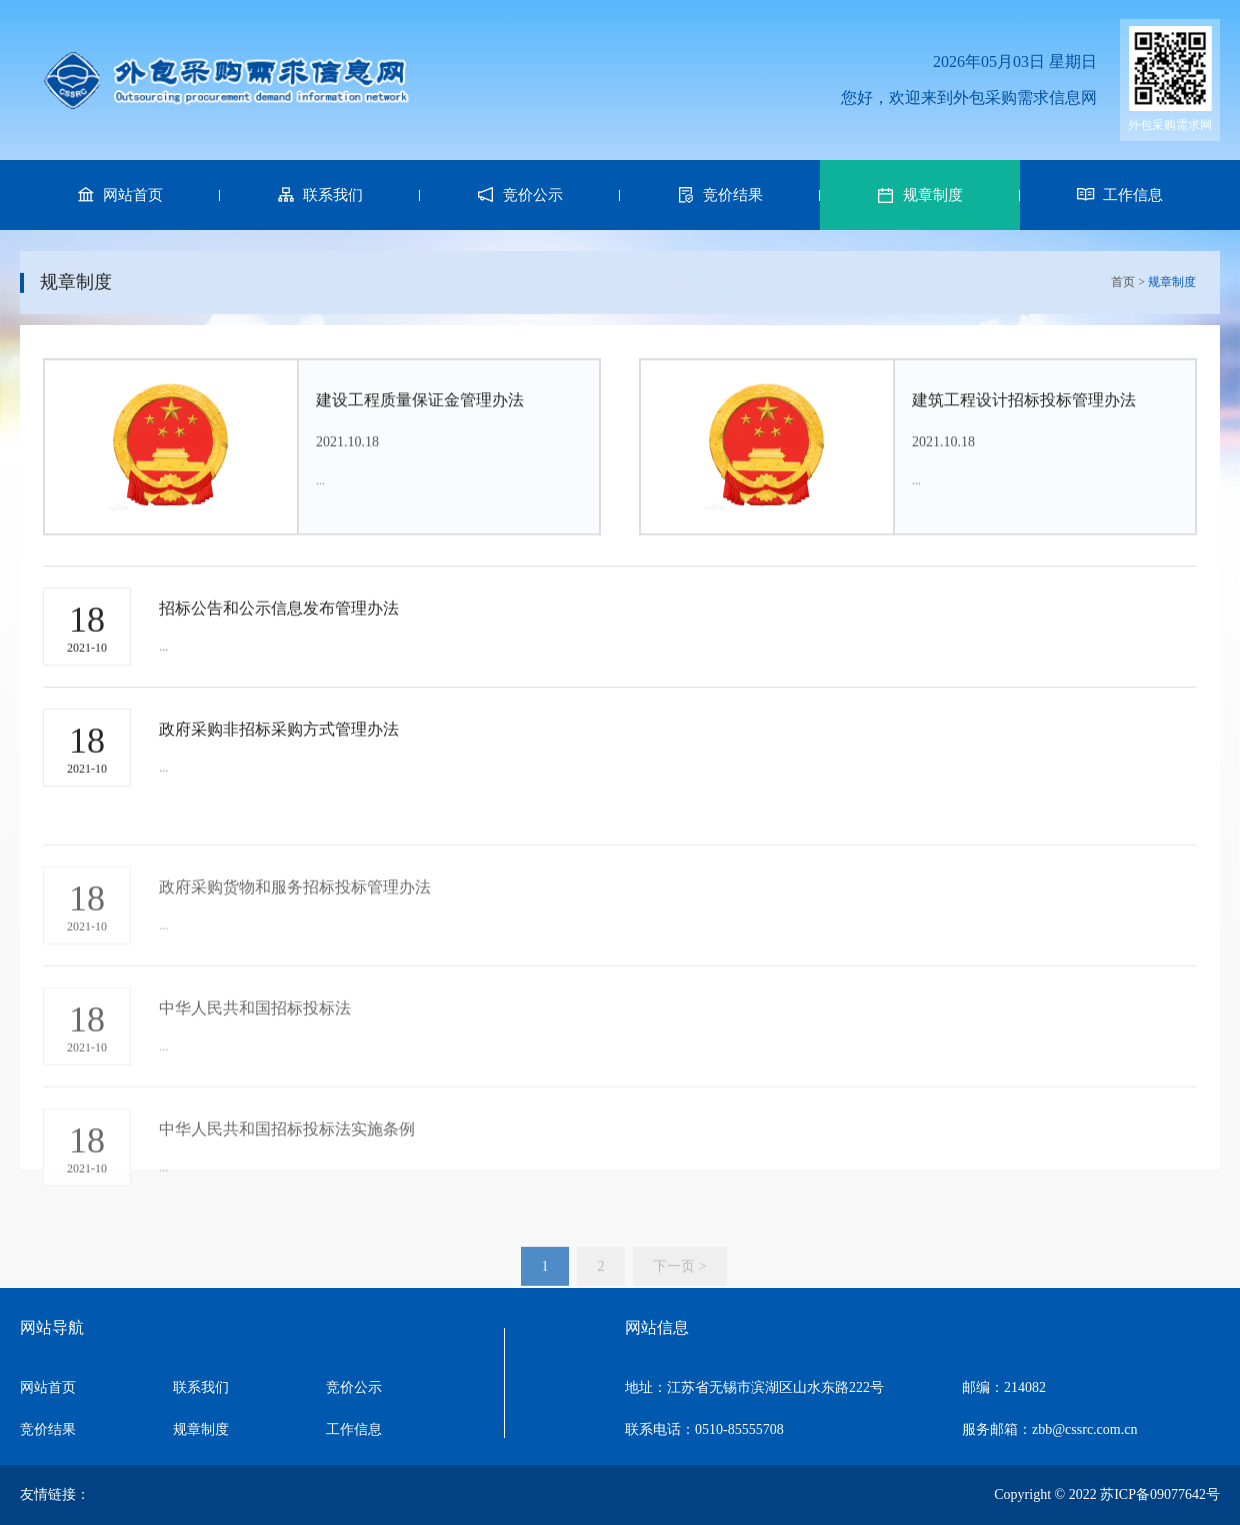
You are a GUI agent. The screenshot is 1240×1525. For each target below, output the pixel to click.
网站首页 (48, 1387)
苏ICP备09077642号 (1160, 1494)
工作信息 (354, 1429)
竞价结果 (48, 1429)
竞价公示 (354, 1387)
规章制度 (201, 1429)
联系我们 (201, 1387)
